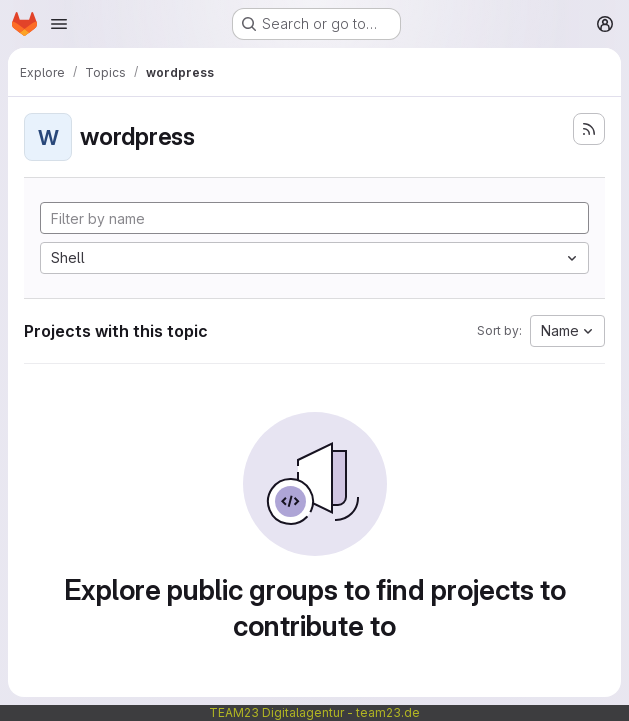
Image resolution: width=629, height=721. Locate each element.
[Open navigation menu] (59, 24)
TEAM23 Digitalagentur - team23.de (314, 712)
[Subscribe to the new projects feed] (589, 129)
